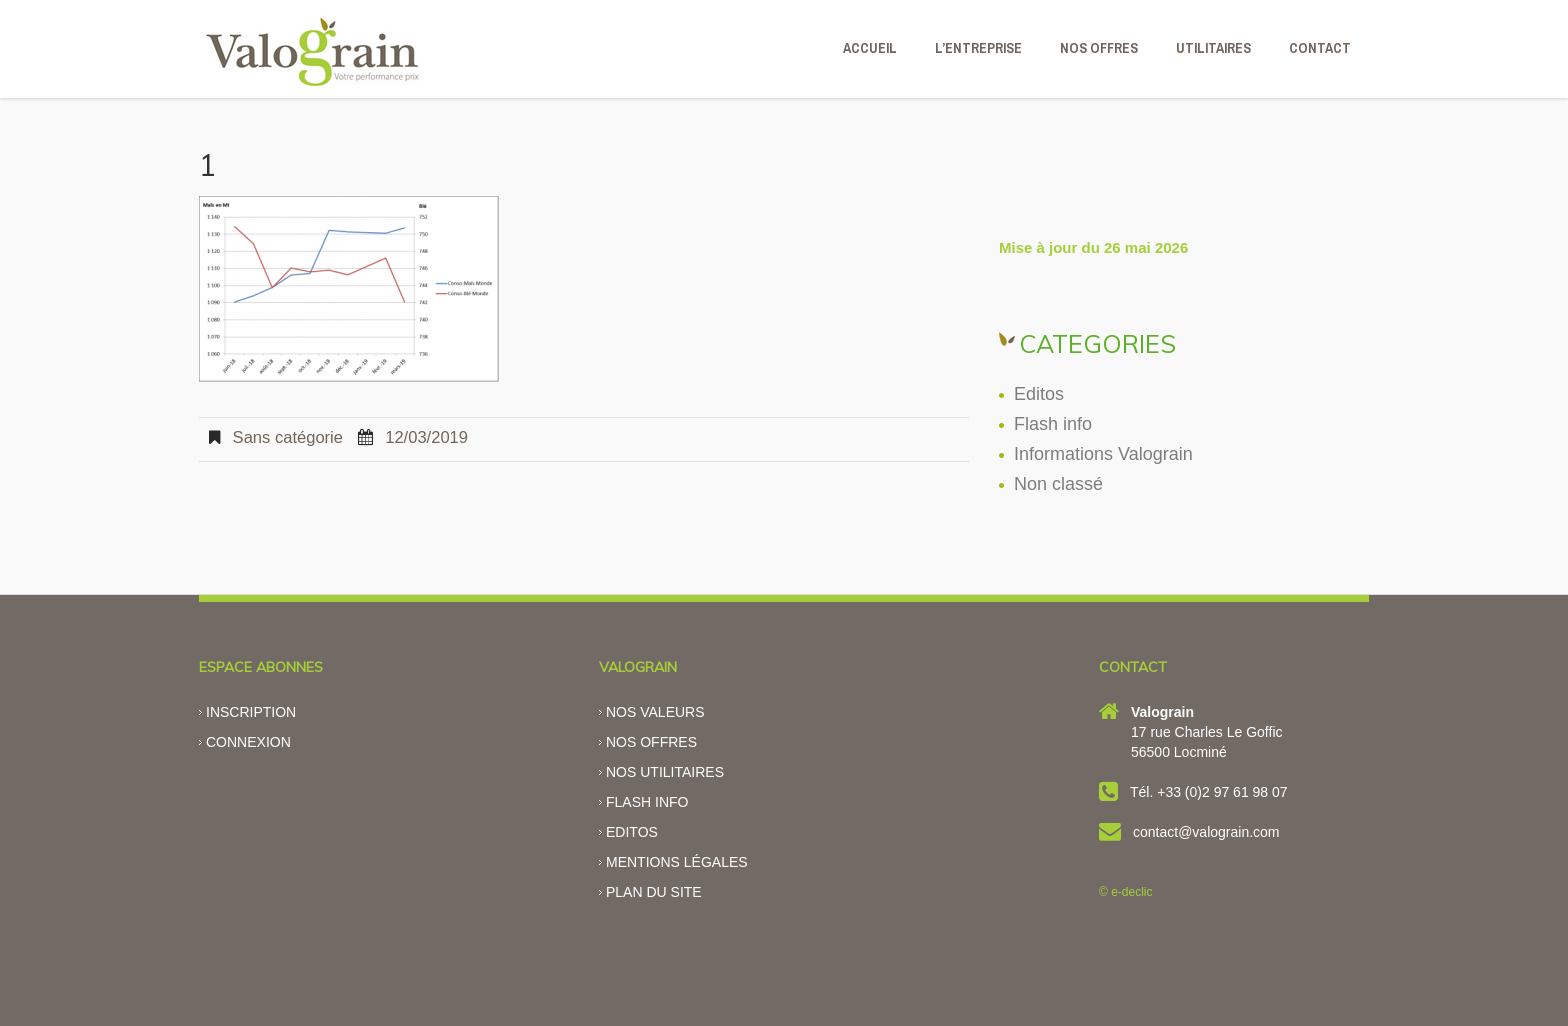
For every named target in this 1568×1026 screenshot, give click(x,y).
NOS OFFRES (1099, 48)
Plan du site (654, 892)
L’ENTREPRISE (978, 48)
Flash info (1053, 424)
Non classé (1058, 484)
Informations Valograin (1103, 454)
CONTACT (1320, 48)
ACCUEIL (870, 48)
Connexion (248, 742)
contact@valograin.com (1206, 832)
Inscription (251, 712)
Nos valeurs (655, 712)
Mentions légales (677, 862)
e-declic (1131, 892)
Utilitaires (1213, 48)
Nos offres (651, 742)
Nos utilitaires (665, 772)
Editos (1039, 394)
